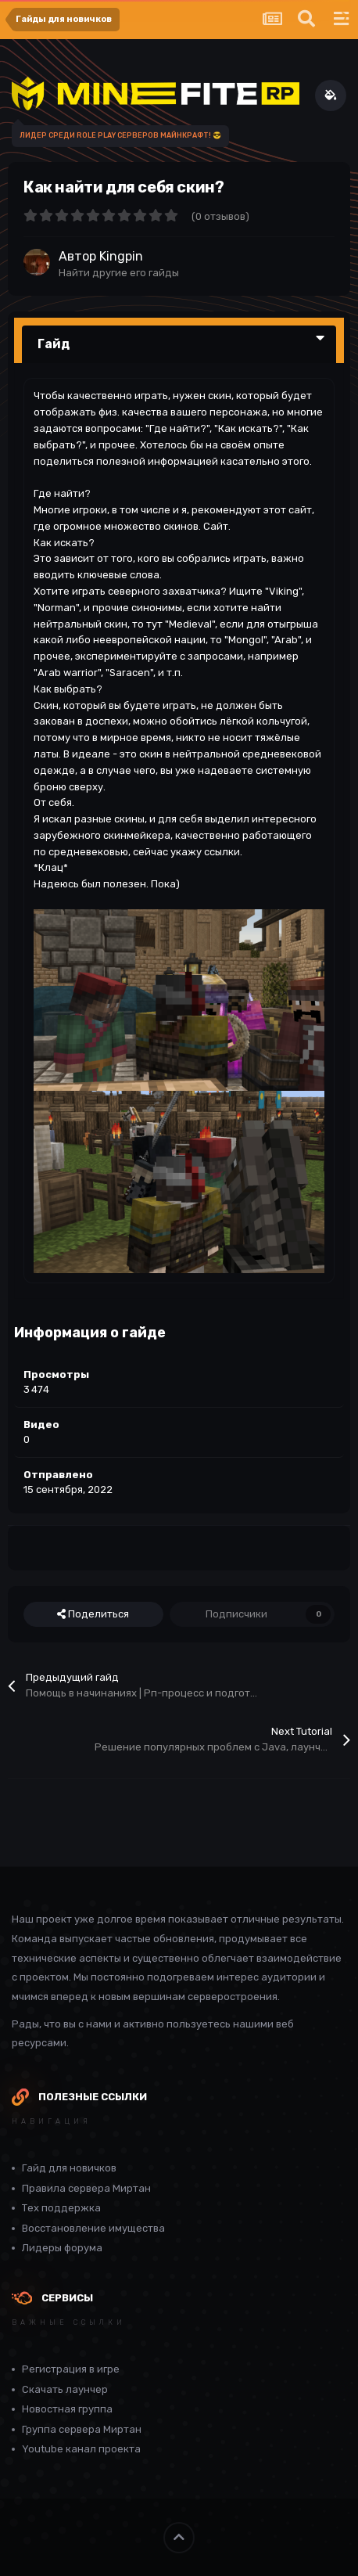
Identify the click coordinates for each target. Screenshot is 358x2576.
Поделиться (93, 1614)
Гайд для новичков (69, 2168)
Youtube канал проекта (81, 2449)
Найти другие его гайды (119, 273)
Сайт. (217, 526)
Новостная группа (67, 2409)
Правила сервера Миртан (86, 2188)
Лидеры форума (62, 2248)
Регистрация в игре (71, 2369)
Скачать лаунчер (65, 2389)
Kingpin (121, 256)
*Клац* (51, 867)
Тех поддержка (61, 2208)
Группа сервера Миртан (81, 2429)
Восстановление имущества (93, 2228)
